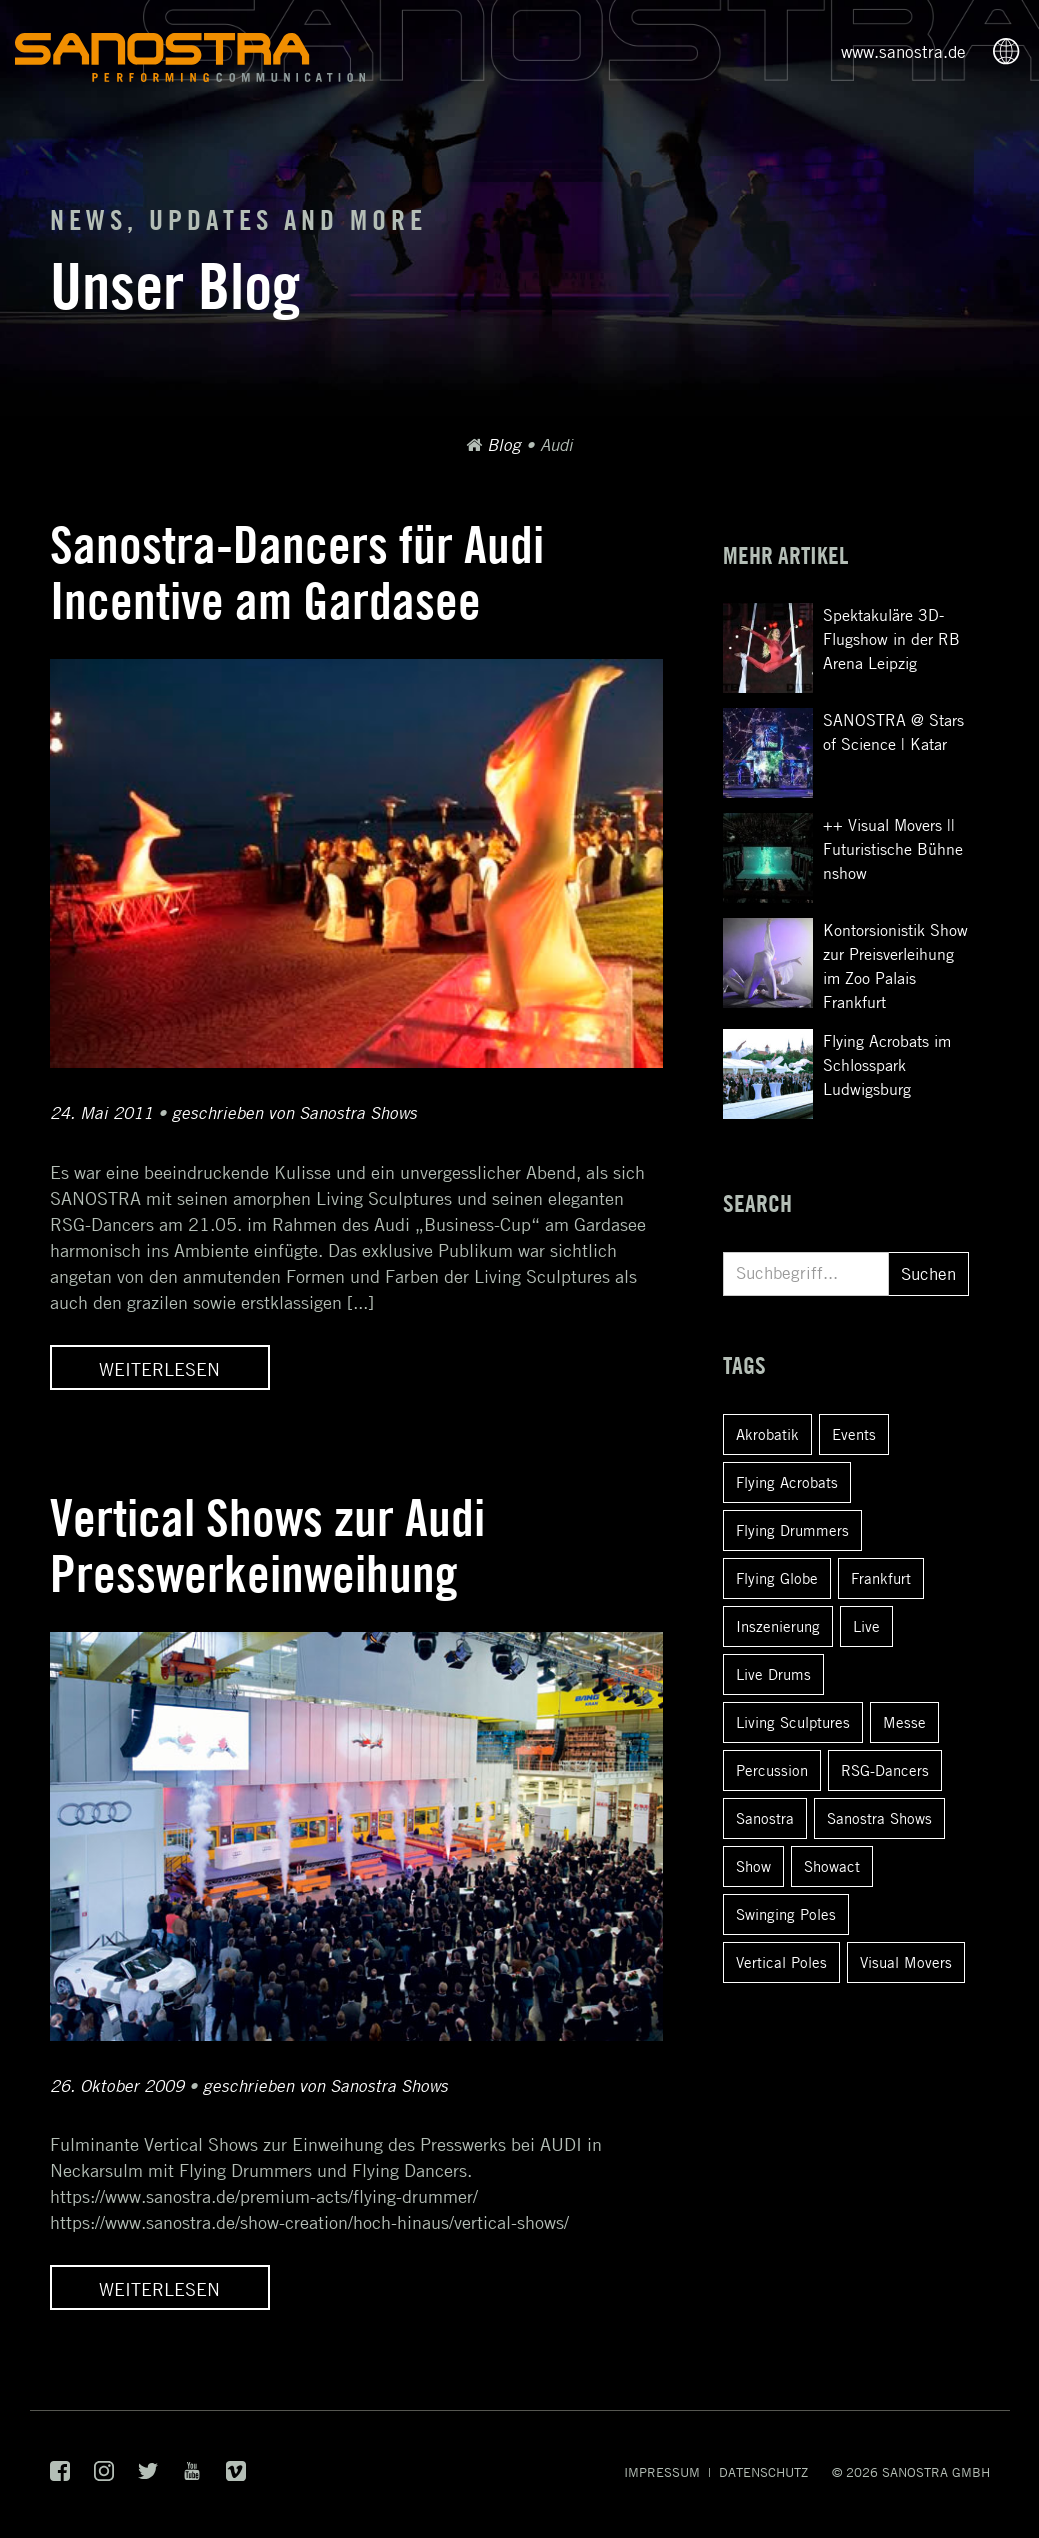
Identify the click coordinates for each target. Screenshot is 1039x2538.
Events (854, 1434)
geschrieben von (294, 1113)
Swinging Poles (786, 1914)
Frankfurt (881, 1578)
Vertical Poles (781, 1962)
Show (753, 1866)
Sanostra (765, 1818)
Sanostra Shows (879, 1818)
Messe (904, 1722)
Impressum (662, 2472)
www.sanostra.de (903, 52)
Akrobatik (767, 1434)
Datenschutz (763, 2472)
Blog (504, 445)
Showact (832, 1866)
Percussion (772, 1770)
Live (866, 1626)
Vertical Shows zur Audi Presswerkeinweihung (267, 1545)
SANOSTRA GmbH (936, 2472)
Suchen (928, 1274)
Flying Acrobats (787, 1482)
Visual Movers (906, 1962)
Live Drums (773, 1674)
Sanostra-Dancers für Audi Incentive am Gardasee (297, 572)
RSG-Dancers (885, 1770)
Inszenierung (778, 1626)
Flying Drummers (792, 1530)
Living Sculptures (793, 1722)
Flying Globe (777, 1578)
